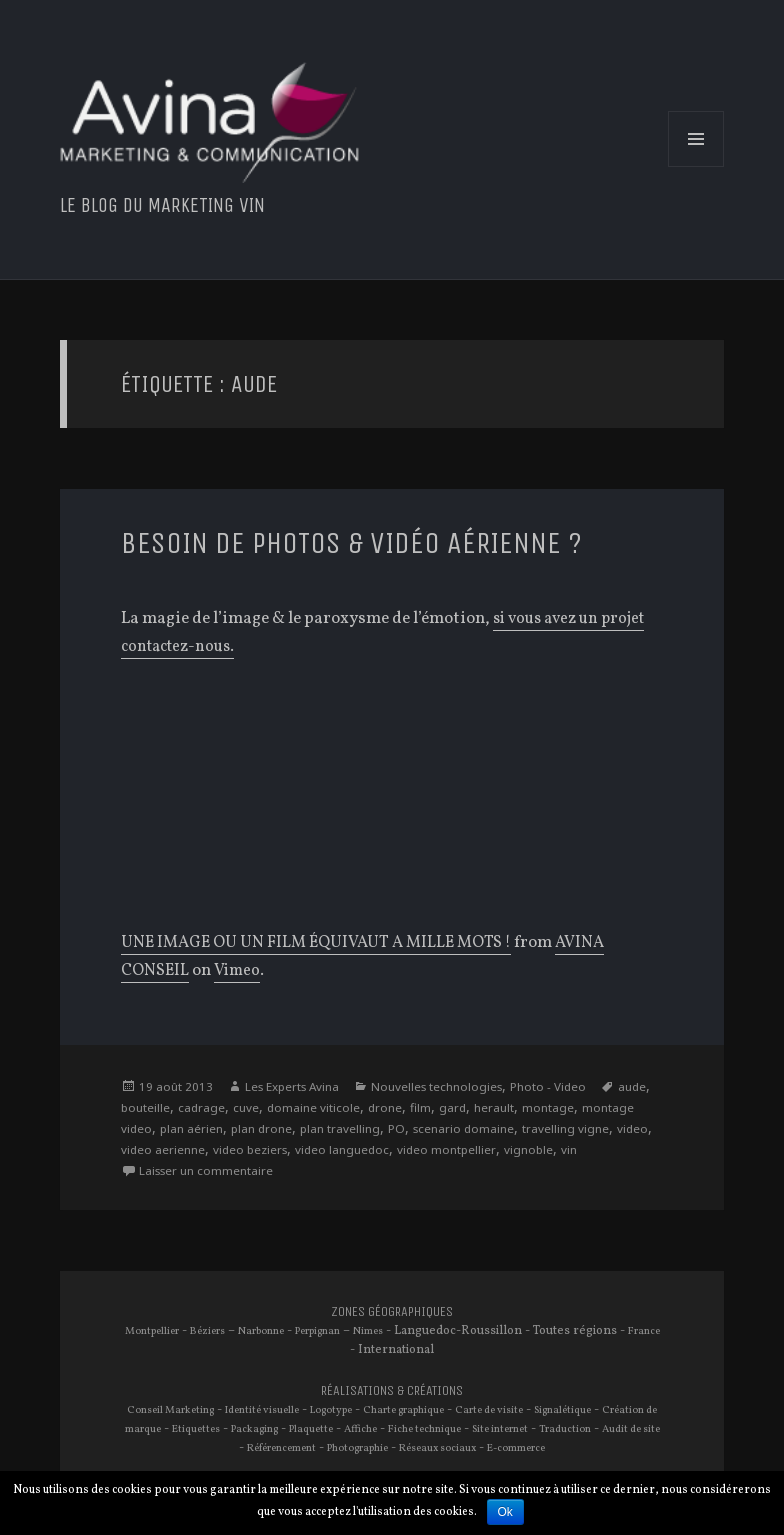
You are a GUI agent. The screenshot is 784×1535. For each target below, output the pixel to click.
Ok (505, 1512)
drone (437, 1109)
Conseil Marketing (167, 1416)
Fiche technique (451, 1435)
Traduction (596, 1435)
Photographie (373, 1454)
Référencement (293, 1454)
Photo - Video (574, 1087)
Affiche (385, 1435)
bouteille (186, 1109)
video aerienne (248, 1153)
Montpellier (164, 1336)
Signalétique (578, 1416)
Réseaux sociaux (458, 1454)
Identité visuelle (262, 1416)
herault (551, 1109)
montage (608, 1109)
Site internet (529, 1435)
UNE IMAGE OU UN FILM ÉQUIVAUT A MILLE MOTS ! (325, 943)
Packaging (272, 1435)
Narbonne (277, 1336)
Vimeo (240, 971)
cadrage (245, 1109)
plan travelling (411, 1131)
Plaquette (333, 1435)
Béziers (221, 1336)
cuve (292, 1109)
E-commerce (540, 1454)
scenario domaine (541, 1131)
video (178, 1153)
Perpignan (337, 1336)
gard (508, 1109)
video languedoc (442, 1153)
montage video (166, 1131)
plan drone (328, 1131)
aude (136, 1109)
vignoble (147, 1175)
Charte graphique (412, 1416)
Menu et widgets (696, 167)
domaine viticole (362, 1109)
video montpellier (552, 1153)
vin (189, 1175)
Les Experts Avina (298, 1087)
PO (470, 1131)
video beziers (343, 1153)
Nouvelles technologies (454, 1087)
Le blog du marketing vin (177, 204)
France (348, 1355)
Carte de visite (501, 1416)
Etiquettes (209, 1435)
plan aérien (253, 1131)
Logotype (335, 1416)
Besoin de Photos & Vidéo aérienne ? (379, 542)
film (475, 1109)
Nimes (391, 1336)
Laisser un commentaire (302, 1175)
